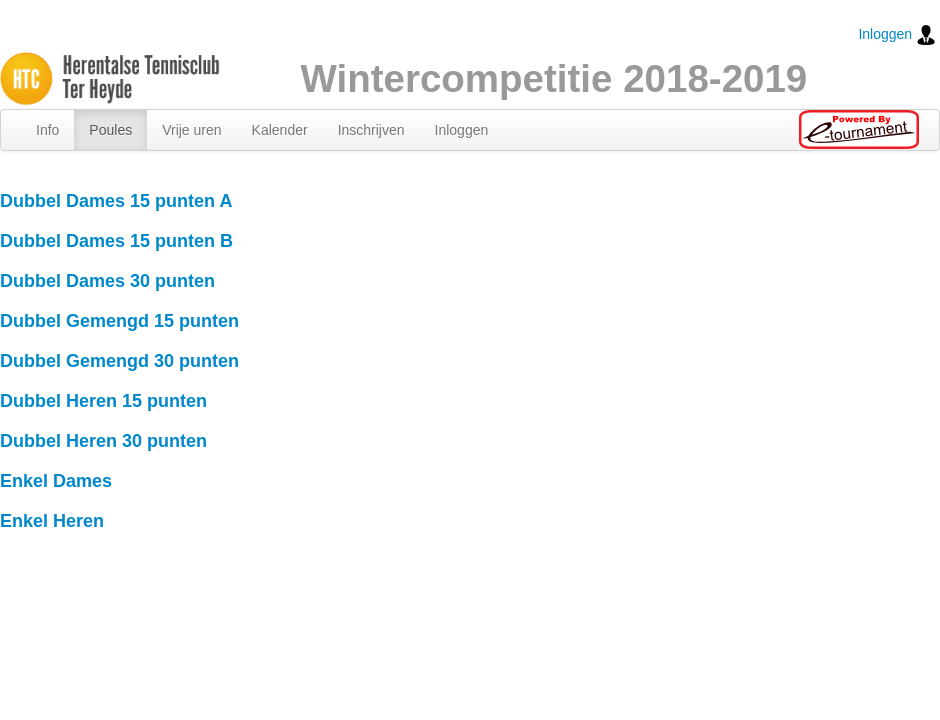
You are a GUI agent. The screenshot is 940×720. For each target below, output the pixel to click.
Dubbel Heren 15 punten (103, 401)
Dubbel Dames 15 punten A (116, 201)
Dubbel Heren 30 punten (103, 441)
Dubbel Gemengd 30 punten (119, 361)
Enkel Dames (56, 481)
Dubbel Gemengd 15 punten (119, 321)
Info (47, 130)
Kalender (280, 130)
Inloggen (897, 35)
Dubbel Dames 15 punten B (116, 241)
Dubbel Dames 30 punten (107, 281)
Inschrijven (371, 130)
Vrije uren (191, 130)
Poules (110, 130)
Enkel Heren (52, 521)
